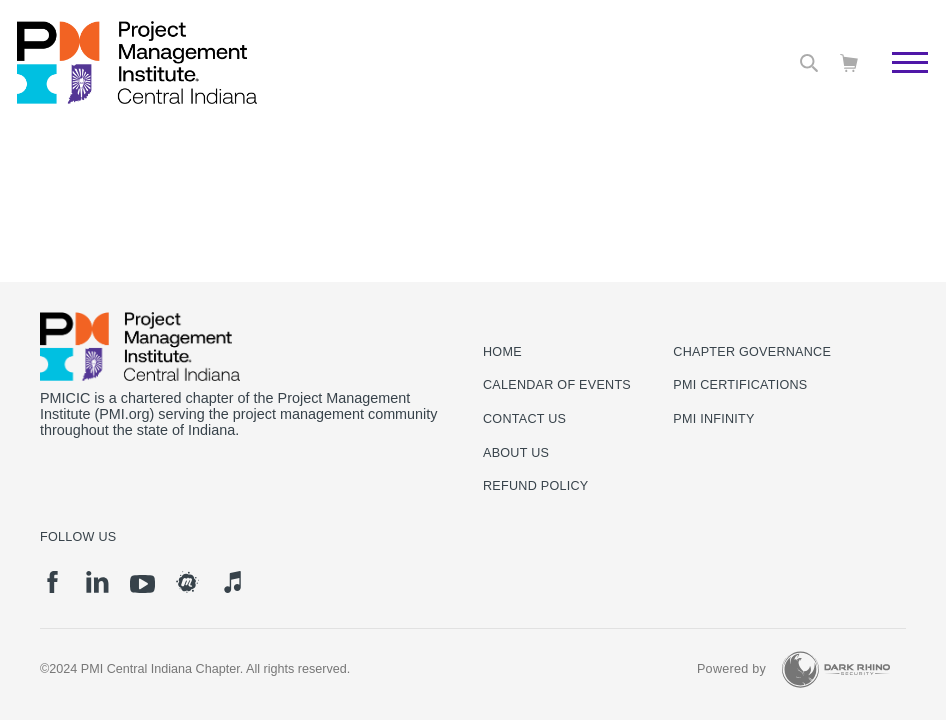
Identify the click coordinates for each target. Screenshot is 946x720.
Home (502, 352)
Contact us (524, 419)
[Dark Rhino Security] (836, 669)
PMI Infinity (713, 419)
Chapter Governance (752, 352)
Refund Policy (535, 486)
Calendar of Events (557, 385)
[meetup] (187, 582)
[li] (97, 582)
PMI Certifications (740, 385)
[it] (232, 582)
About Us (516, 453)
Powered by (731, 669)
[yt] (142, 584)
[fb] (52, 582)
